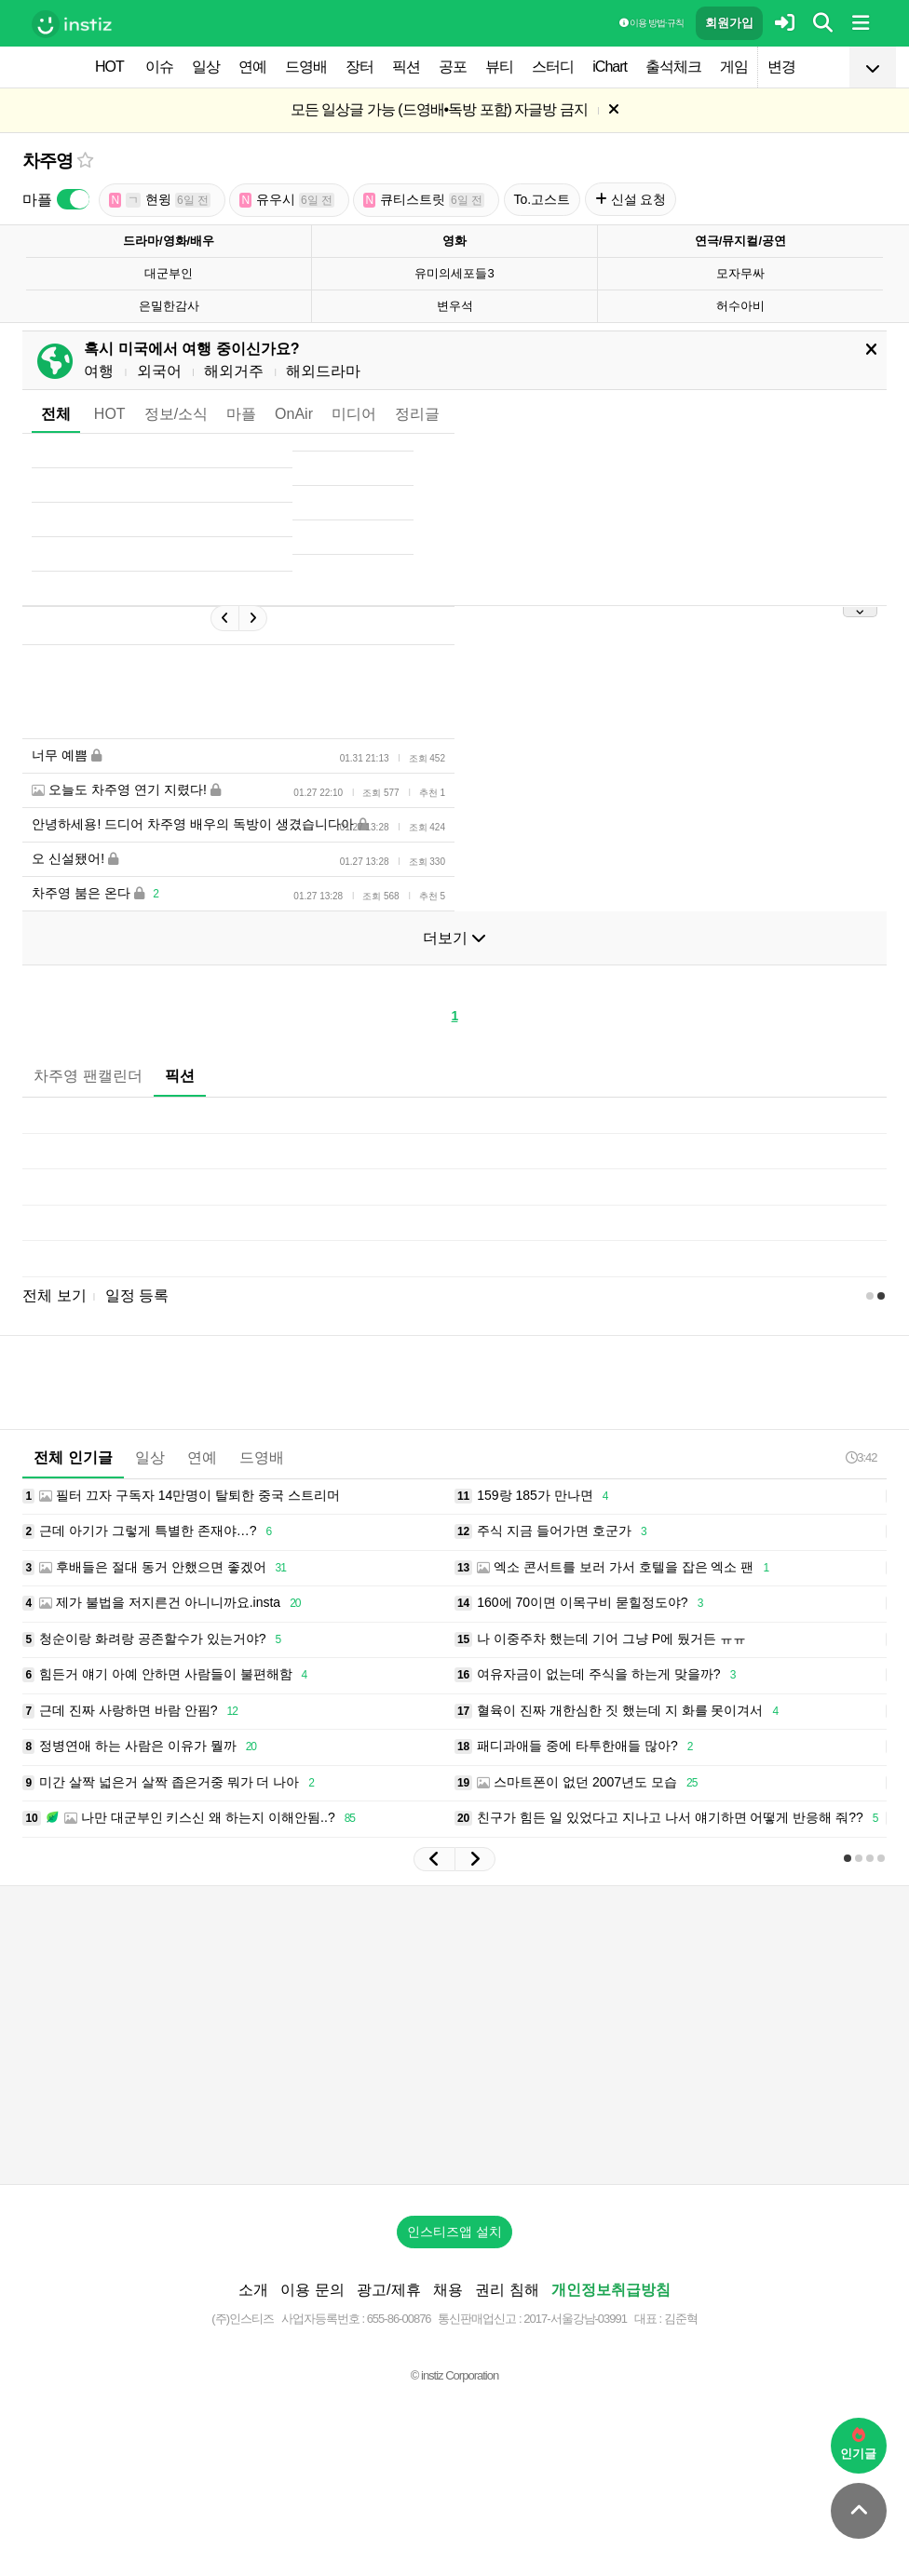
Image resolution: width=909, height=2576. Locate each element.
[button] (434, 1859)
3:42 (861, 1457)
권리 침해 (506, 2290)
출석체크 (673, 66)
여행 (99, 371)
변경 (781, 66)
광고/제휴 (388, 2290)
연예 (252, 66)
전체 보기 (54, 1295)
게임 (734, 66)
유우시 (286, 200)
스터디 (553, 66)
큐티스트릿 (423, 200)
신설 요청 (631, 199)
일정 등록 (137, 1295)
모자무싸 (740, 273)
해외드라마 (323, 371)
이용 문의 (312, 2290)
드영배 (306, 66)
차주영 (47, 160)
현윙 (159, 200)
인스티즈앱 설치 (454, 2231)
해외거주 (234, 371)
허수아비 (740, 306)
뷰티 (499, 66)
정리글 (417, 414)
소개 (253, 2290)
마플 (241, 414)
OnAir (294, 414)
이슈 (159, 66)
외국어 (159, 371)
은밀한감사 (169, 306)
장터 (359, 66)
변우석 (455, 306)
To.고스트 (542, 199)
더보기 (454, 938)
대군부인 (168, 273)
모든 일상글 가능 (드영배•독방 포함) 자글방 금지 (439, 109)
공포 (453, 66)
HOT (109, 66)
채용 (448, 2290)
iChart (609, 66)
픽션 (406, 66)
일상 (206, 66)
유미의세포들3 (454, 273)
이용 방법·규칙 (651, 23)
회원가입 (729, 23)
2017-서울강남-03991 (575, 2319)
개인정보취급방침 (611, 2290)
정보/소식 (176, 414)
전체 (56, 414)
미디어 (354, 414)
